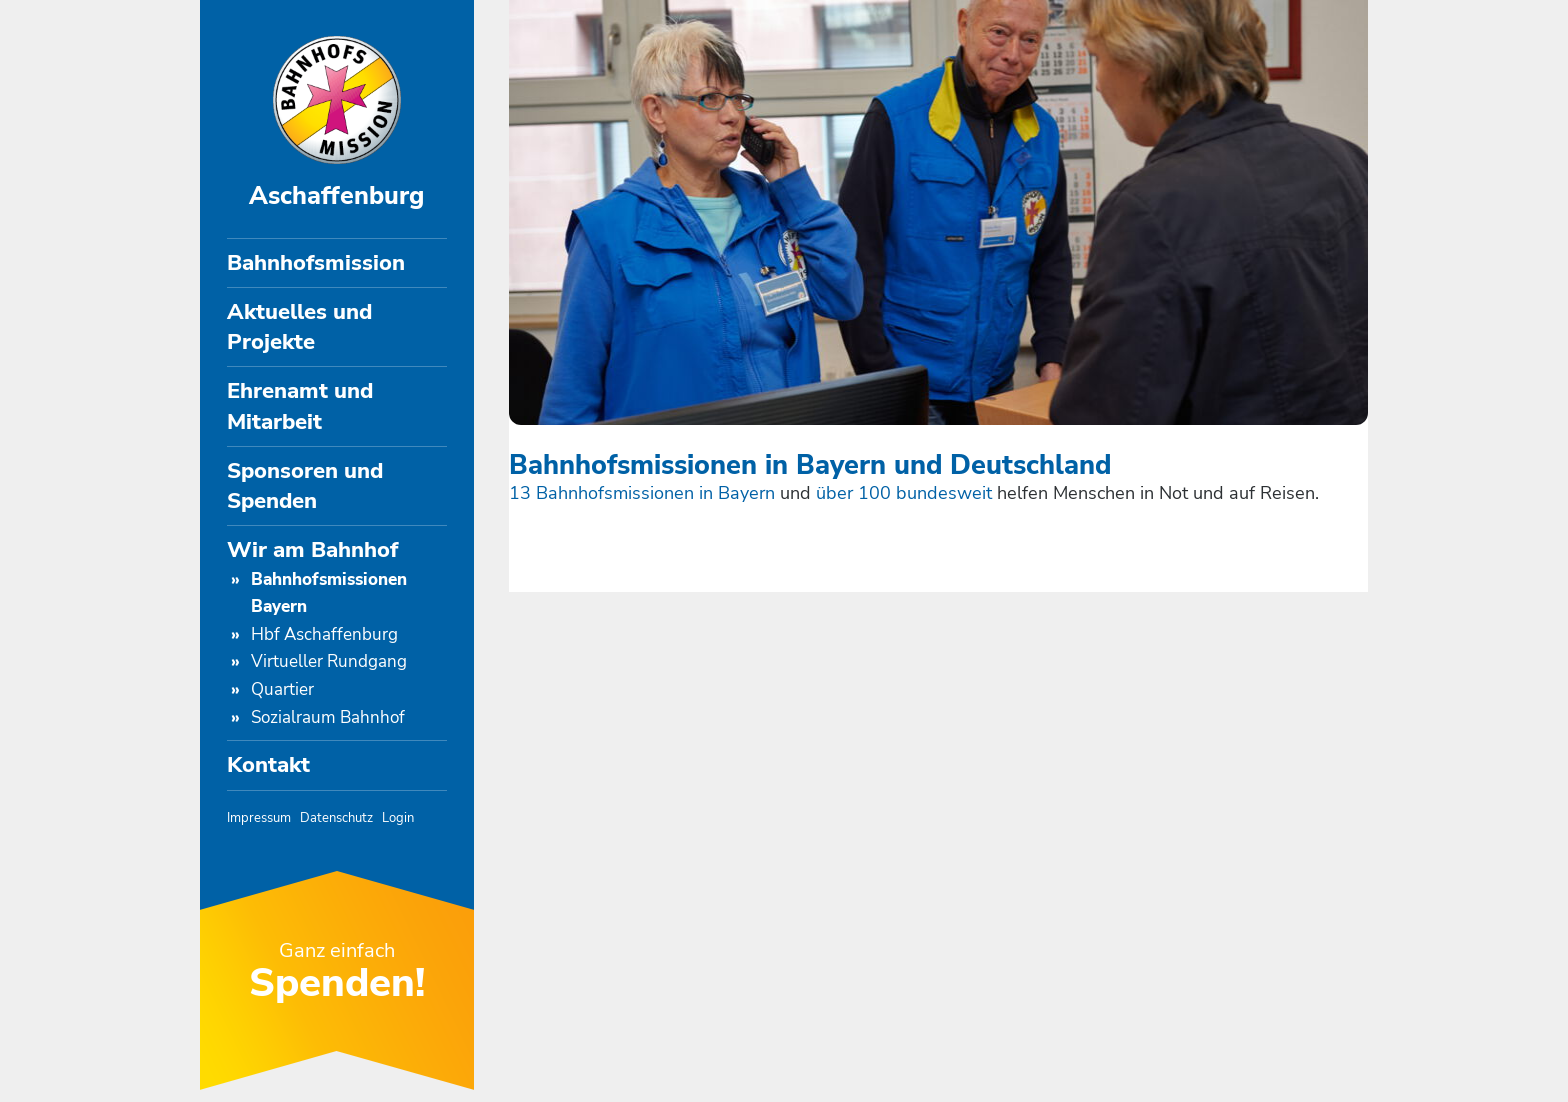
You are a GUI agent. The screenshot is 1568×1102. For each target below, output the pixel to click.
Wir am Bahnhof (312, 550)
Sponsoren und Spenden (305, 486)
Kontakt (268, 765)
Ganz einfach (337, 972)
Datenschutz (336, 817)
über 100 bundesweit (906, 493)
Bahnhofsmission (316, 263)
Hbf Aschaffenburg (324, 634)
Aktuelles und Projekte (299, 327)
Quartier (282, 689)
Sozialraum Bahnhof (328, 717)
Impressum (259, 817)
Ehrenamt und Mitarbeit (300, 406)
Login (398, 817)
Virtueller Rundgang (329, 661)
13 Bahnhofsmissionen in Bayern (642, 493)
